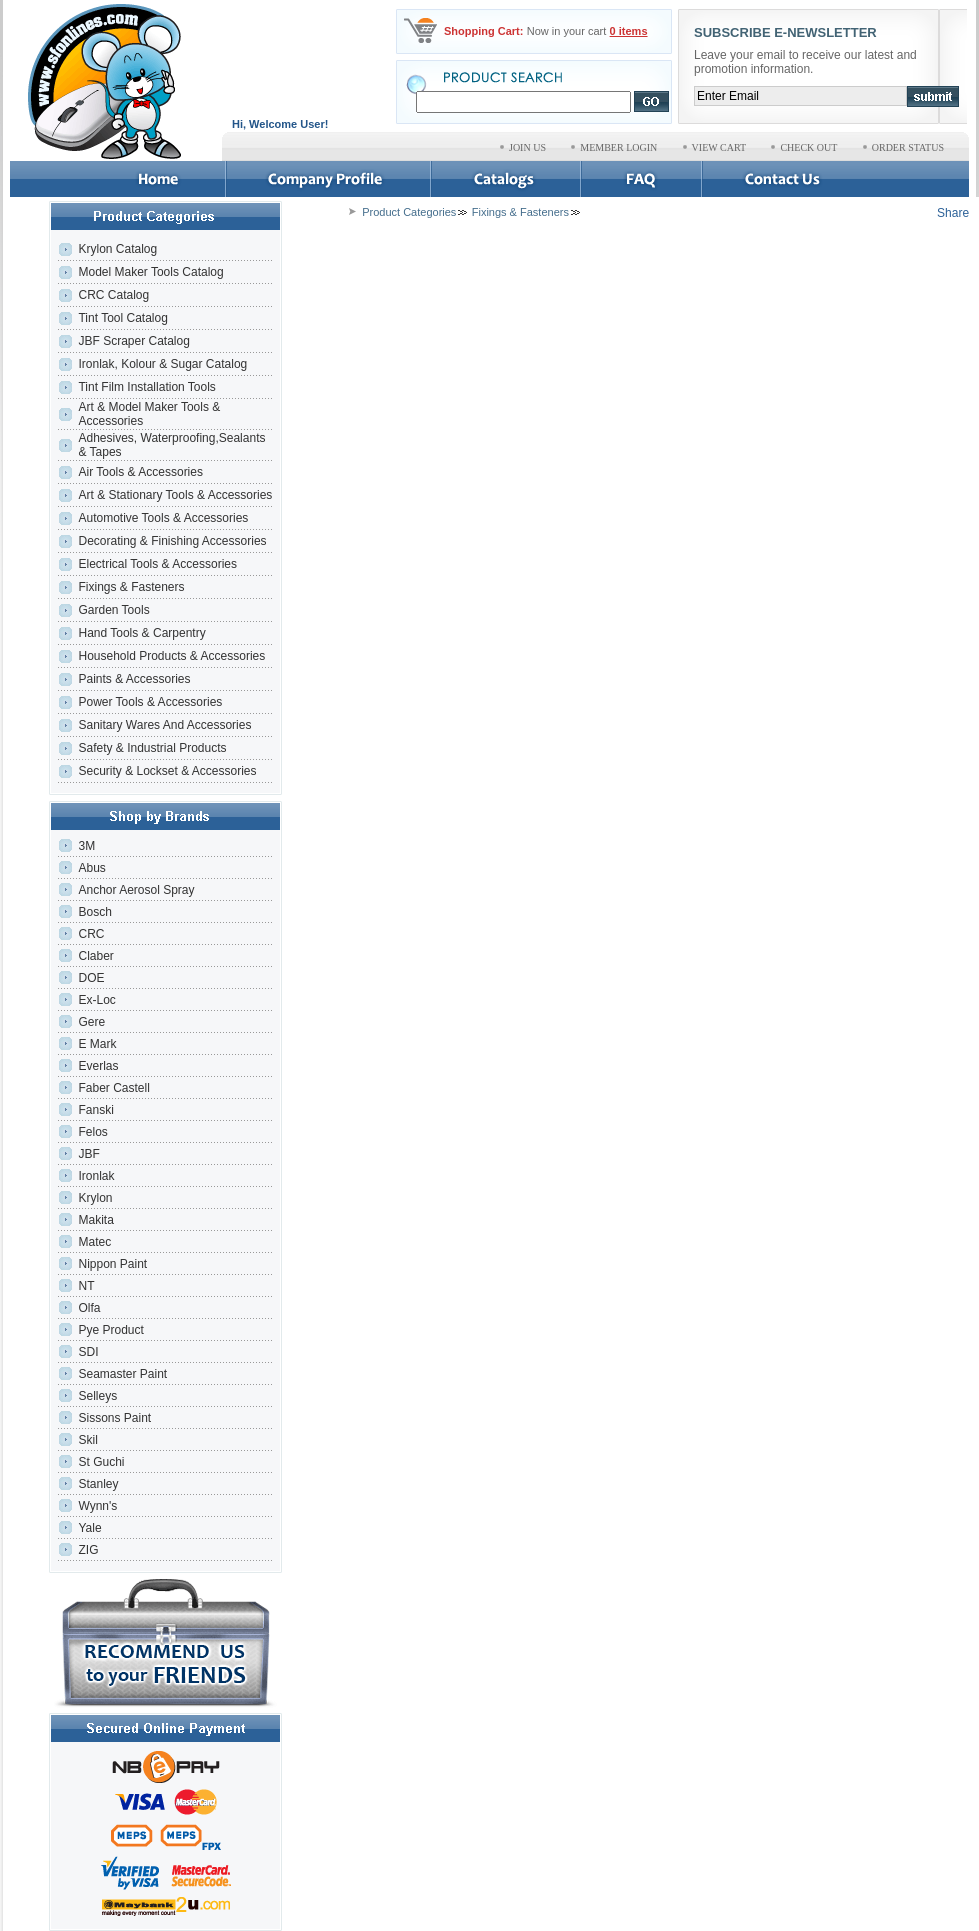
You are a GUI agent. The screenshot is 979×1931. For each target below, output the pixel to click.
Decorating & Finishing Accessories (172, 541)
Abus (91, 868)
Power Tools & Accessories (150, 702)
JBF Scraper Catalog (133, 341)
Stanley (98, 1484)
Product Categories (409, 212)
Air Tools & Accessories (140, 472)
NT (86, 1286)
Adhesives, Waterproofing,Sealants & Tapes (171, 445)
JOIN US (527, 147)
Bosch (94, 912)
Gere (91, 1022)
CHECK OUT (808, 147)
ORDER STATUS (908, 147)
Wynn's (97, 1506)
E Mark (97, 1044)
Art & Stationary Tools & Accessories (175, 495)
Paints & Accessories (135, 679)
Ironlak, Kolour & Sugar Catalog (162, 364)
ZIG (88, 1550)
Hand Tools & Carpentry (141, 633)
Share (953, 213)
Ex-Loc (96, 1000)
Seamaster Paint (122, 1374)
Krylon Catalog (117, 249)
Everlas (98, 1066)
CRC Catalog (113, 295)
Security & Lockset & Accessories (167, 771)
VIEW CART (719, 147)
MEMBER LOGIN (618, 147)
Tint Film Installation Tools (146, 387)
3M (86, 846)
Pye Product (110, 1330)
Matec (94, 1242)
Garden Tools (113, 610)
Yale (89, 1528)
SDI (88, 1352)
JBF (88, 1154)
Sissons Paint (114, 1418)
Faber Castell (113, 1088)
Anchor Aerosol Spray (136, 890)
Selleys (97, 1396)
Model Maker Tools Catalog (150, 272)
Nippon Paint (112, 1264)
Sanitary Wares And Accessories (164, 725)
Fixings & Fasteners (131, 587)
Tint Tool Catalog (122, 318)
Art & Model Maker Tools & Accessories (149, 414)
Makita (95, 1220)
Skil (87, 1440)
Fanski (95, 1110)
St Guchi (101, 1462)
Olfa (89, 1308)
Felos (92, 1132)
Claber (95, 956)
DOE (91, 978)
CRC (91, 934)
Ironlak (96, 1176)
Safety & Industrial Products (152, 748)
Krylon (95, 1198)
